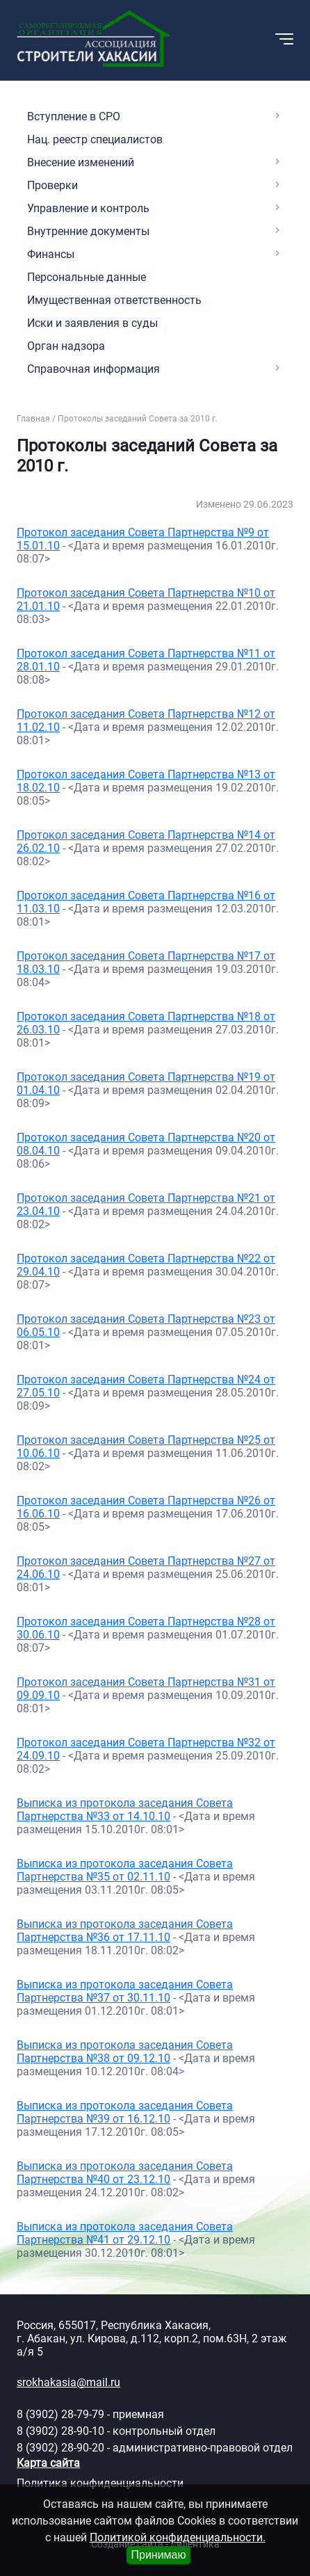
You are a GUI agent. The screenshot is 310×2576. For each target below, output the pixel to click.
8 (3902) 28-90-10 (60, 2431)
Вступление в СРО (73, 116)
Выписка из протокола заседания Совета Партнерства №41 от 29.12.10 (125, 2233)
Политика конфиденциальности (100, 2483)
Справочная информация (93, 369)
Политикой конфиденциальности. (178, 2537)
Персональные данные (86, 277)
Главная (33, 419)
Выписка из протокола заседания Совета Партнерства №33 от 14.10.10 (125, 1809)
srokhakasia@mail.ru (68, 2382)
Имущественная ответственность (114, 300)
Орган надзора (66, 346)
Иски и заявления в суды (92, 323)
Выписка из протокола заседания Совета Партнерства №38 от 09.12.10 (125, 2051)
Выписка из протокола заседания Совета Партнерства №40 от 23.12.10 (125, 2172)
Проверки (52, 185)
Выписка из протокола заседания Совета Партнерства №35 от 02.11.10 (125, 1870)
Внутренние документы (88, 231)
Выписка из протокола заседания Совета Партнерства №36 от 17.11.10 (125, 1930)
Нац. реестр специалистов (95, 139)
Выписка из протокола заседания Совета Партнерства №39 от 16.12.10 (125, 2112)
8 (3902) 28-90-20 (60, 2447)
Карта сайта (48, 2463)
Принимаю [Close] (158, 2555)
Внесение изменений (80, 162)
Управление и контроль (88, 208)
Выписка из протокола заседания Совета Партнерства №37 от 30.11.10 (125, 1991)
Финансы (50, 254)
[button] (192, 39)
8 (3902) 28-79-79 (60, 2414)
